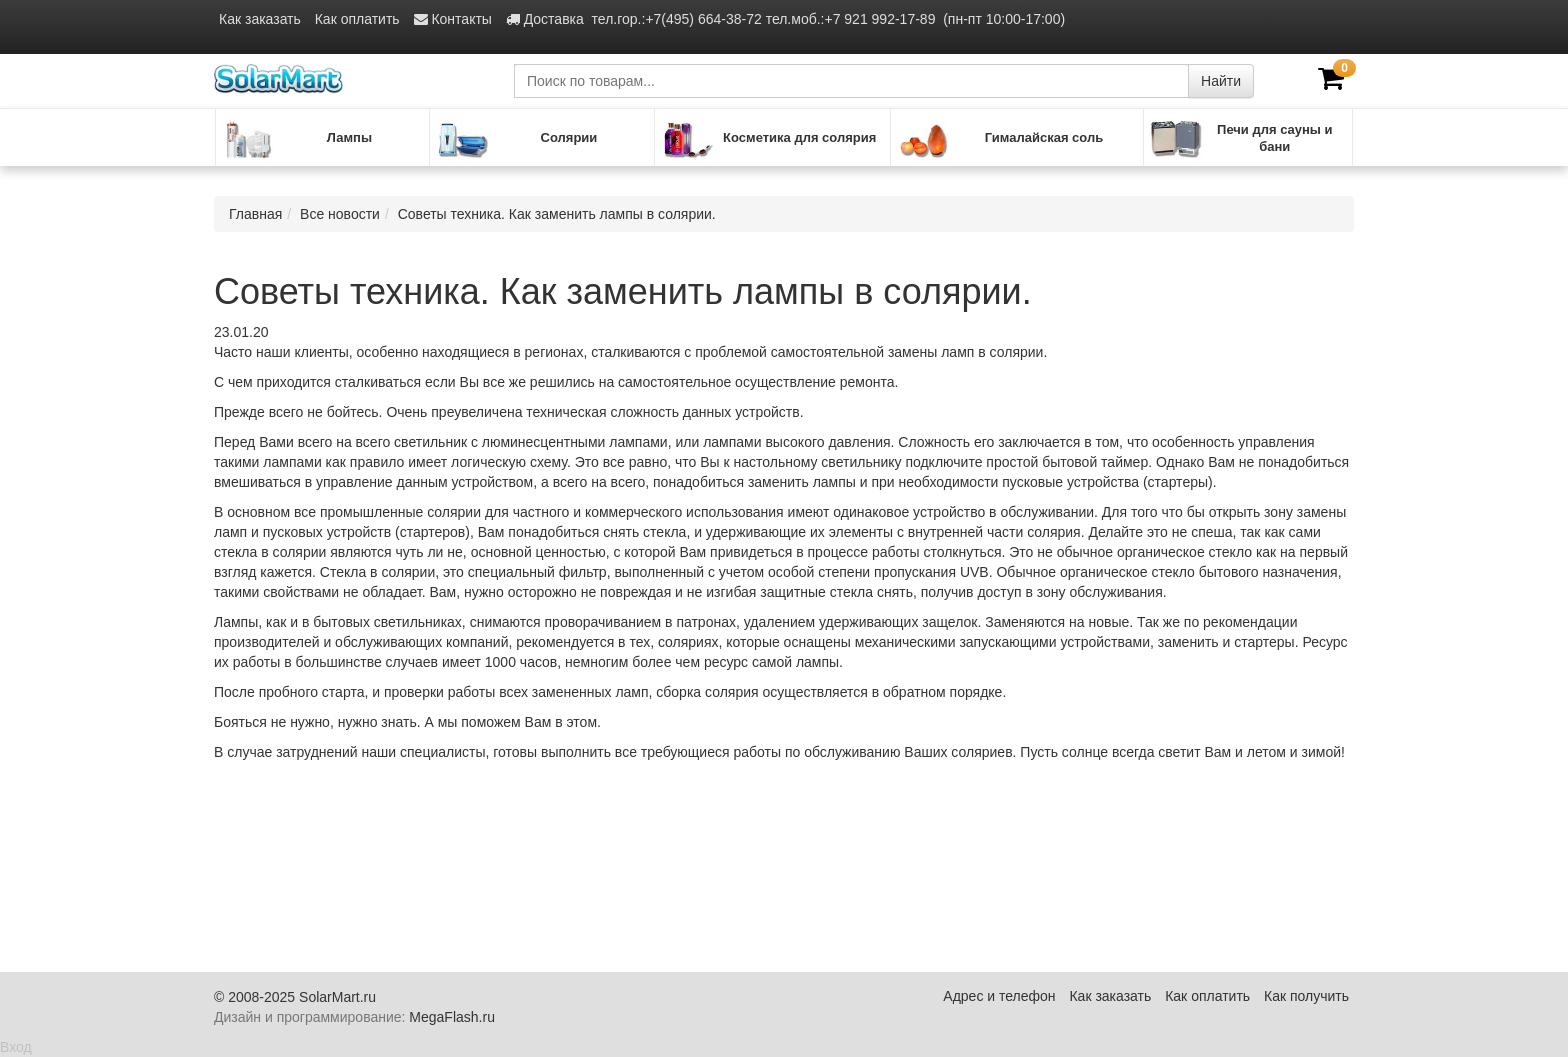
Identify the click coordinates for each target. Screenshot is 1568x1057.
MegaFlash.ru (452, 1017)
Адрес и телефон (999, 996)
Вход (16, 1047)
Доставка (545, 19)
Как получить (1306, 996)
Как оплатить (357, 19)
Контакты (453, 19)
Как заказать (260, 19)
